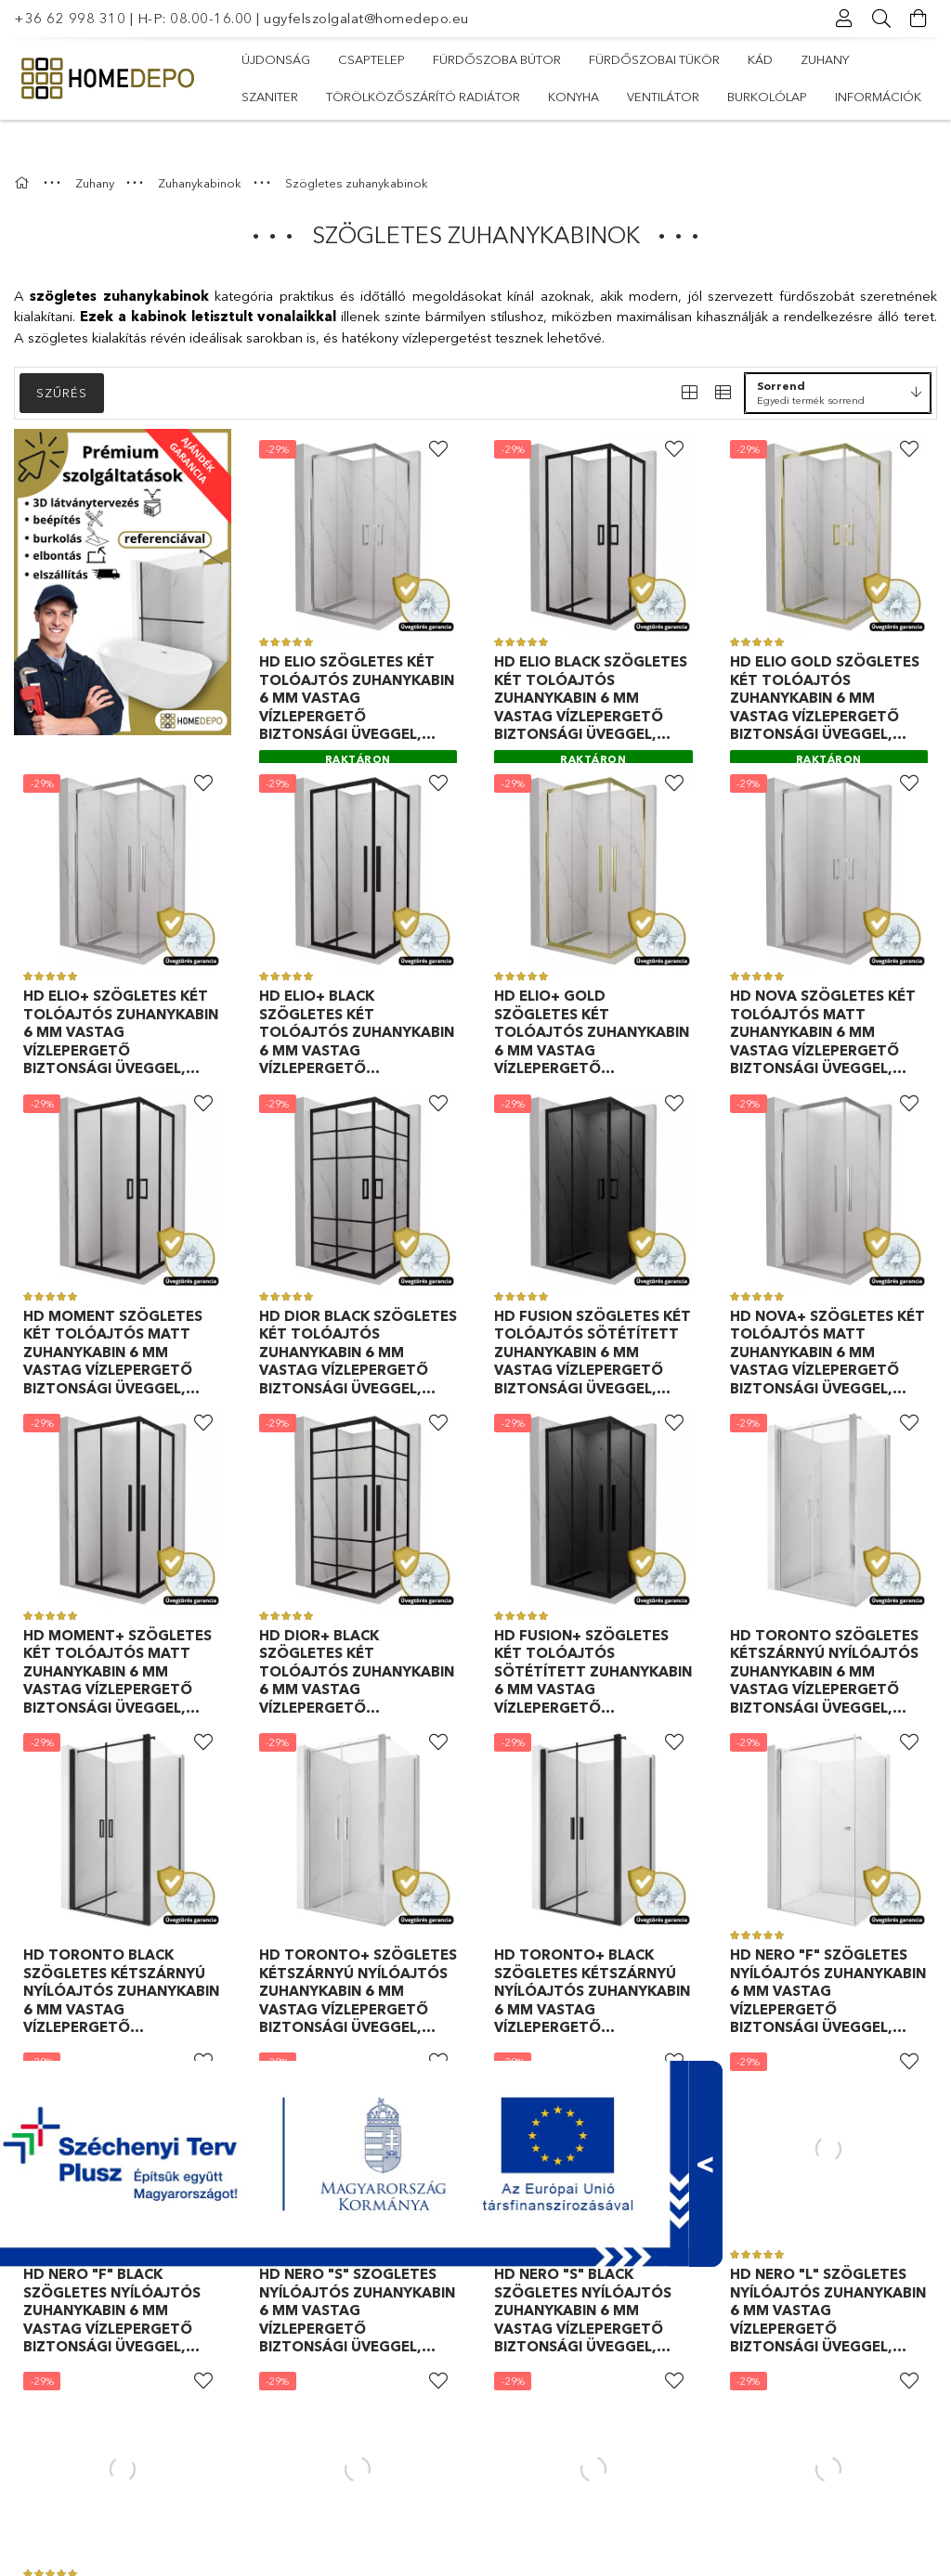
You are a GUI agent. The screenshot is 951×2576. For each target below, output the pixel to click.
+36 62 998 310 (69, 18)
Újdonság (275, 59)
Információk (878, 96)
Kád (760, 59)
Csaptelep (371, 59)
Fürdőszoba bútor (497, 59)
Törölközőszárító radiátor (423, 96)
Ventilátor (663, 96)
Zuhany (825, 59)
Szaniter (269, 96)
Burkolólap (767, 96)
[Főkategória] (24, 145)
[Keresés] (881, 18)
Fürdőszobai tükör (654, 59)
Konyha (573, 96)
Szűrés (61, 355)
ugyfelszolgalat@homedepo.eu (366, 18)
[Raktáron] (358, 721)
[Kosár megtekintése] (918, 18)
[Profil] (844, 18)
